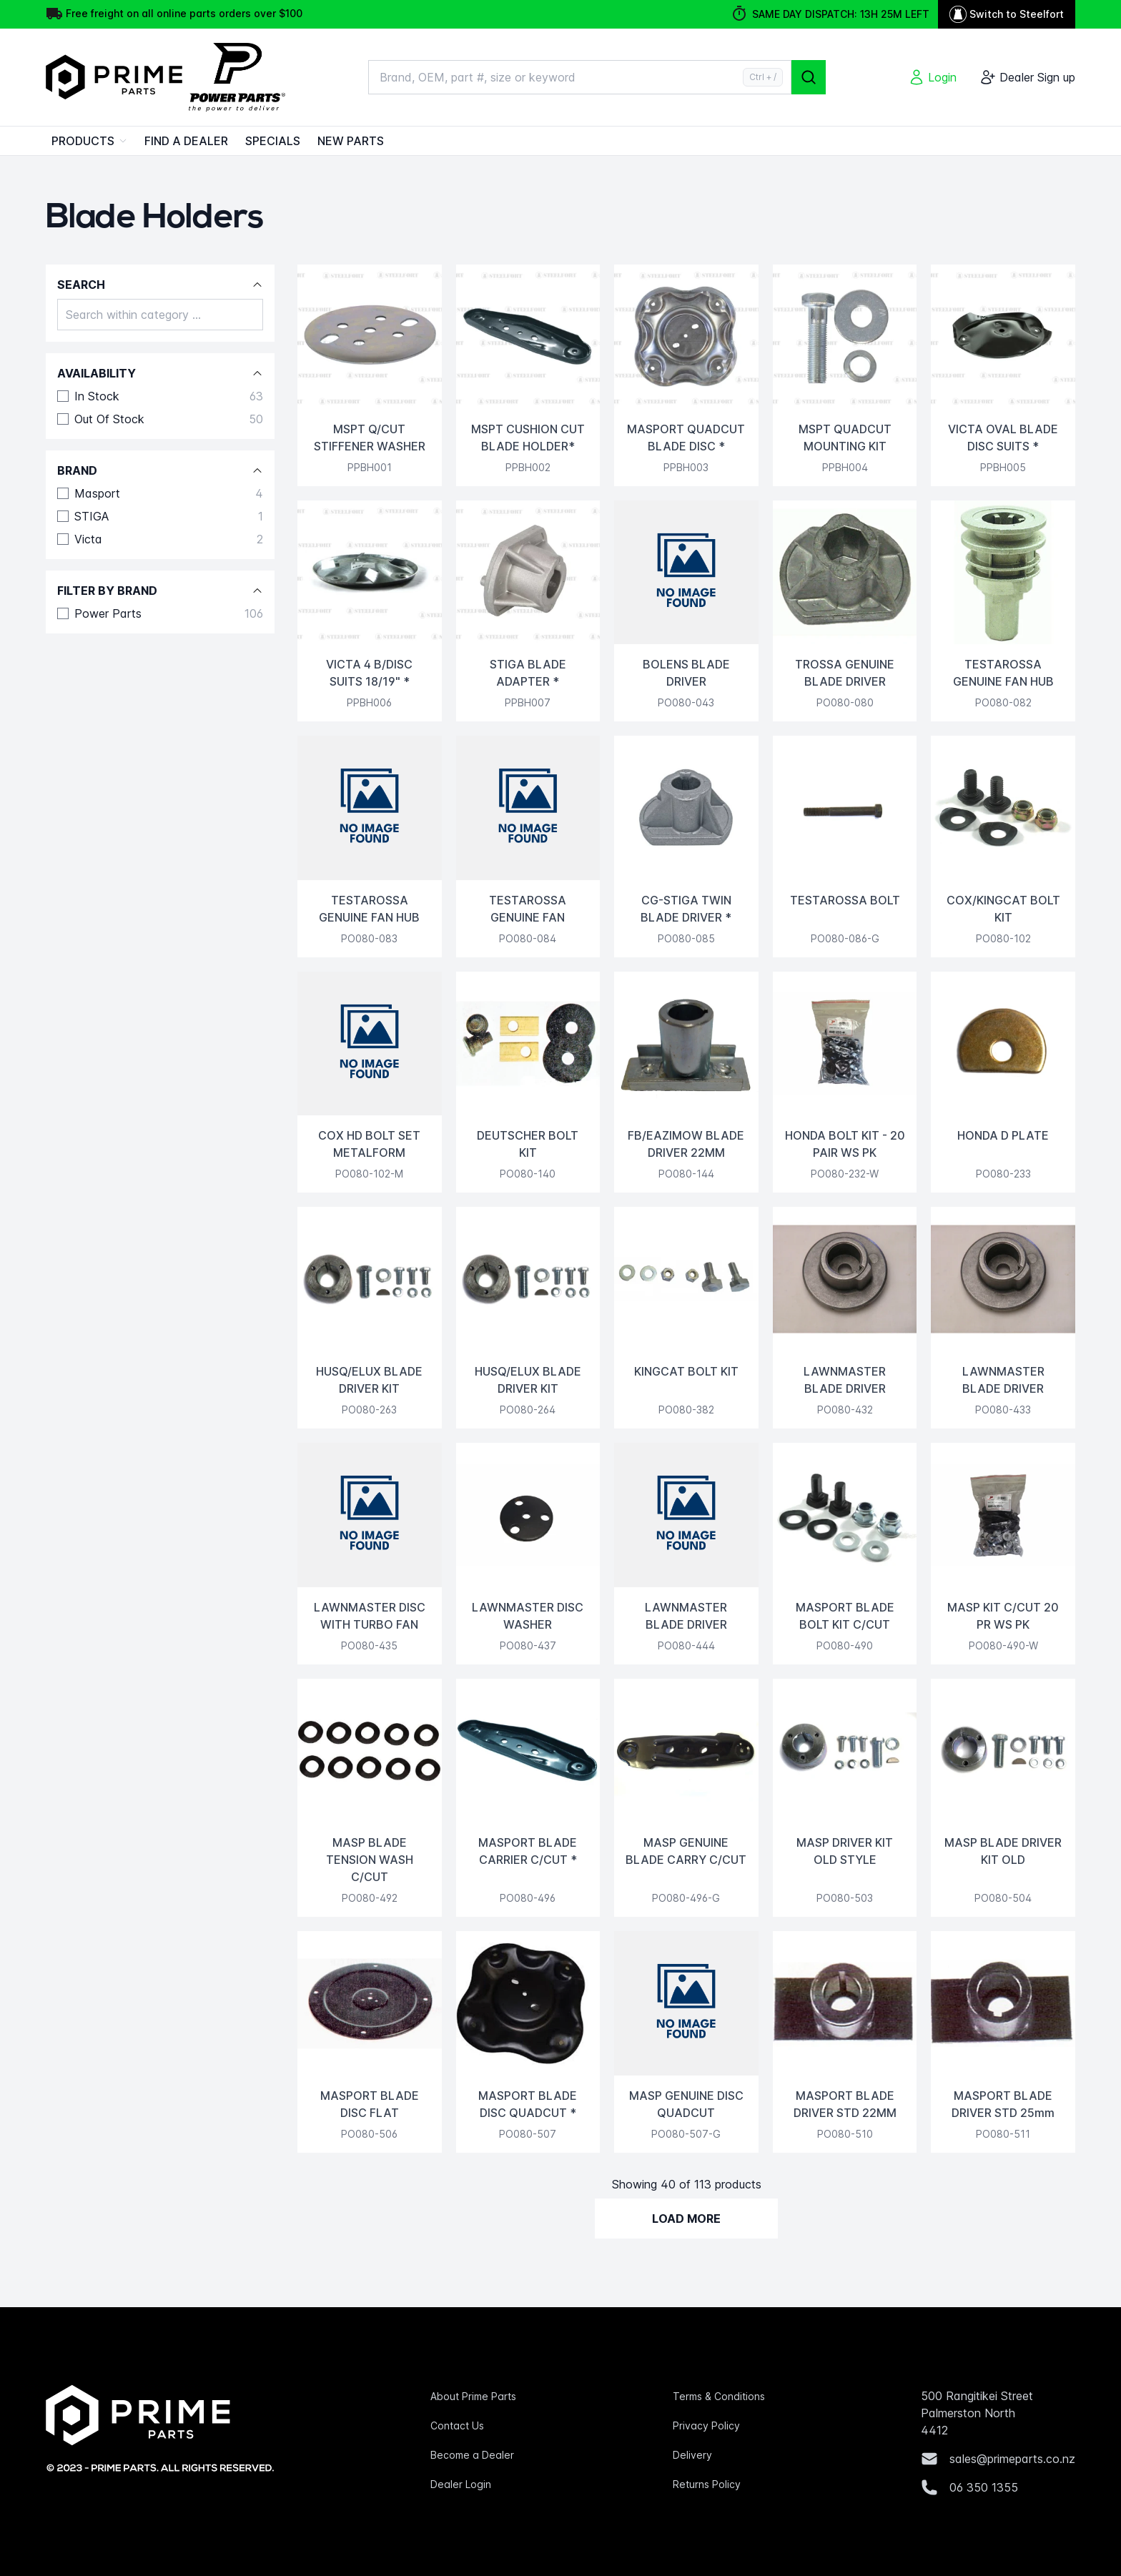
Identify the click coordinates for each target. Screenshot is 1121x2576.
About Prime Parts (473, 2396)
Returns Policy (707, 2484)
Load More (686, 2218)
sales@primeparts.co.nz (1012, 2459)
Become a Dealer (472, 2455)
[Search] (808, 77)
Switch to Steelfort (1006, 14)
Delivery (692, 2455)
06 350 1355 (983, 2487)
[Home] (171, 77)
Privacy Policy (706, 2425)
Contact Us (457, 2425)
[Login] (932, 77)
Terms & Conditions (719, 2396)
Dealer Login (460, 2484)
